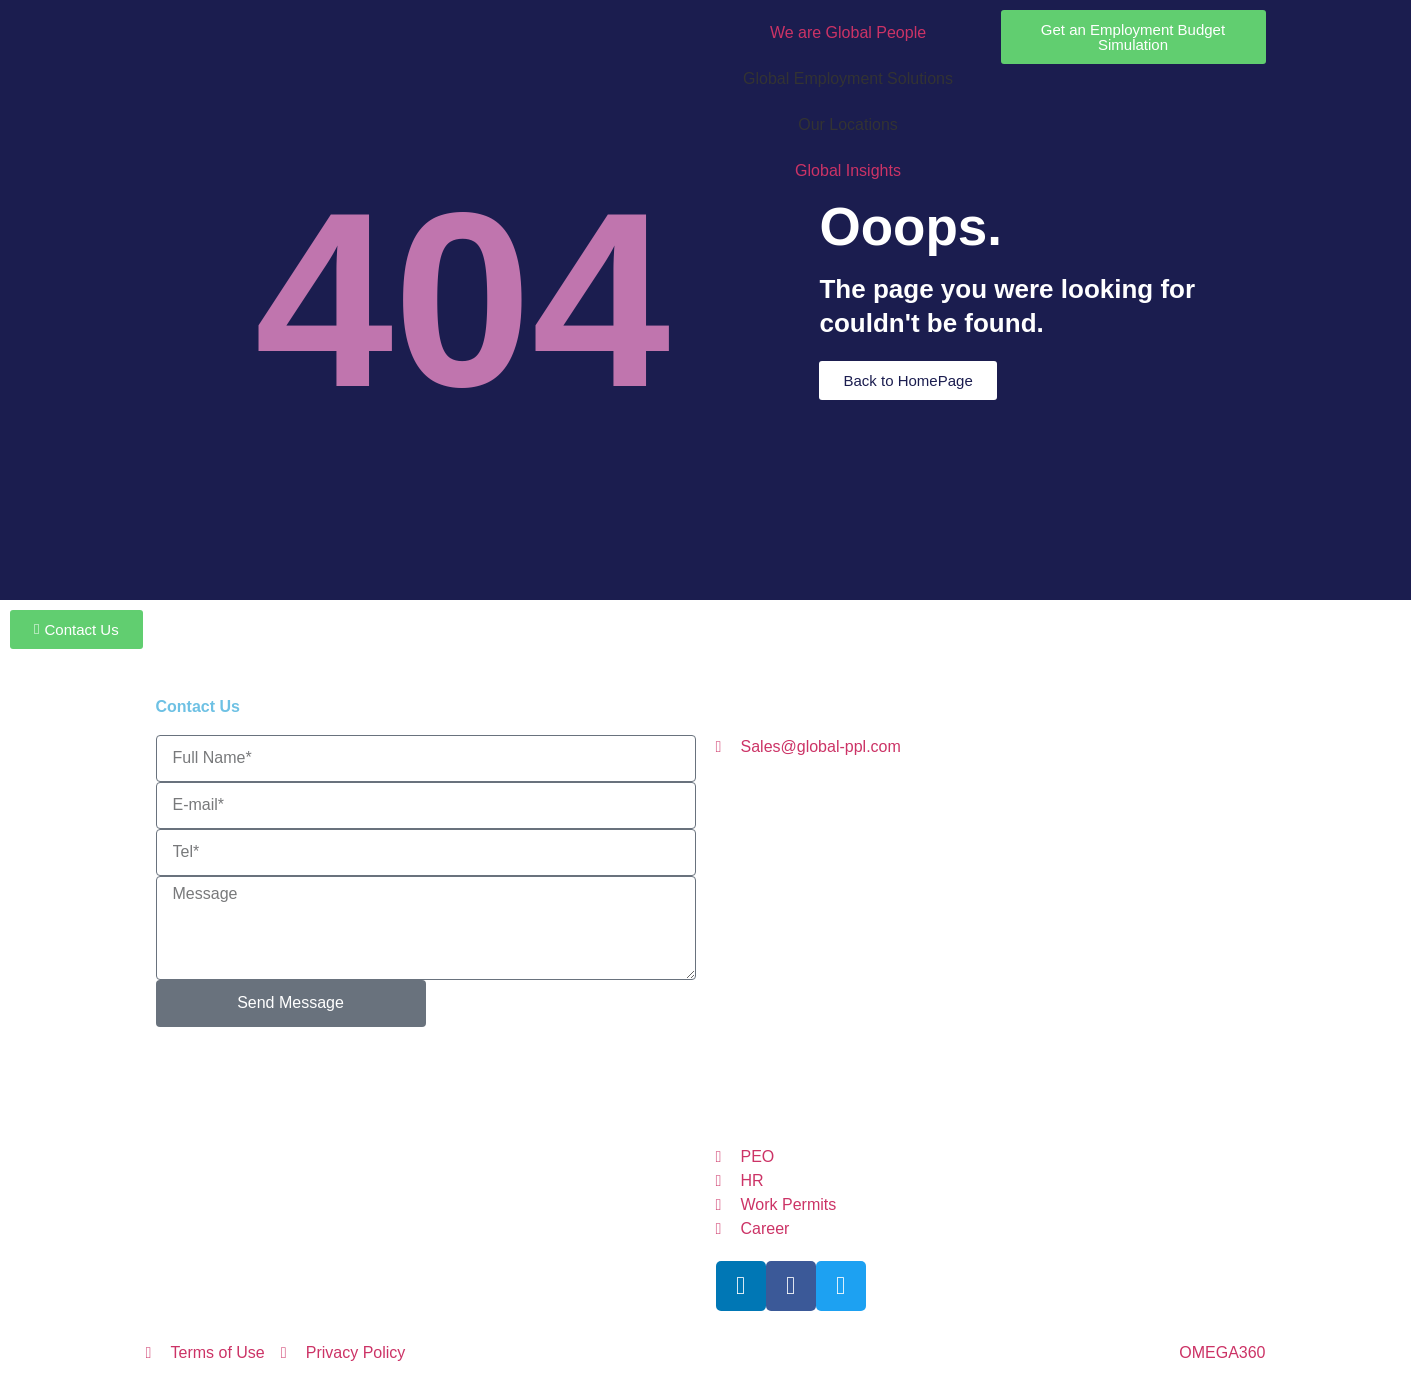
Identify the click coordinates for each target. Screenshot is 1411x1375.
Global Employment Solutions (848, 78)
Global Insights (848, 170)
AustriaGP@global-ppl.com (915, 790)
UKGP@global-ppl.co (1007, 1097)
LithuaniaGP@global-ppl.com (893, 905)
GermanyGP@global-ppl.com (966, 944)
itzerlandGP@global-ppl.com (969, 1020)
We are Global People (848, 32)
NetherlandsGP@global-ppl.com (1015, 982)
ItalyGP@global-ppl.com (891, 867)
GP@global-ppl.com (906, 1059)
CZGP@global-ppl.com (983, 828)
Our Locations (848, 124)
